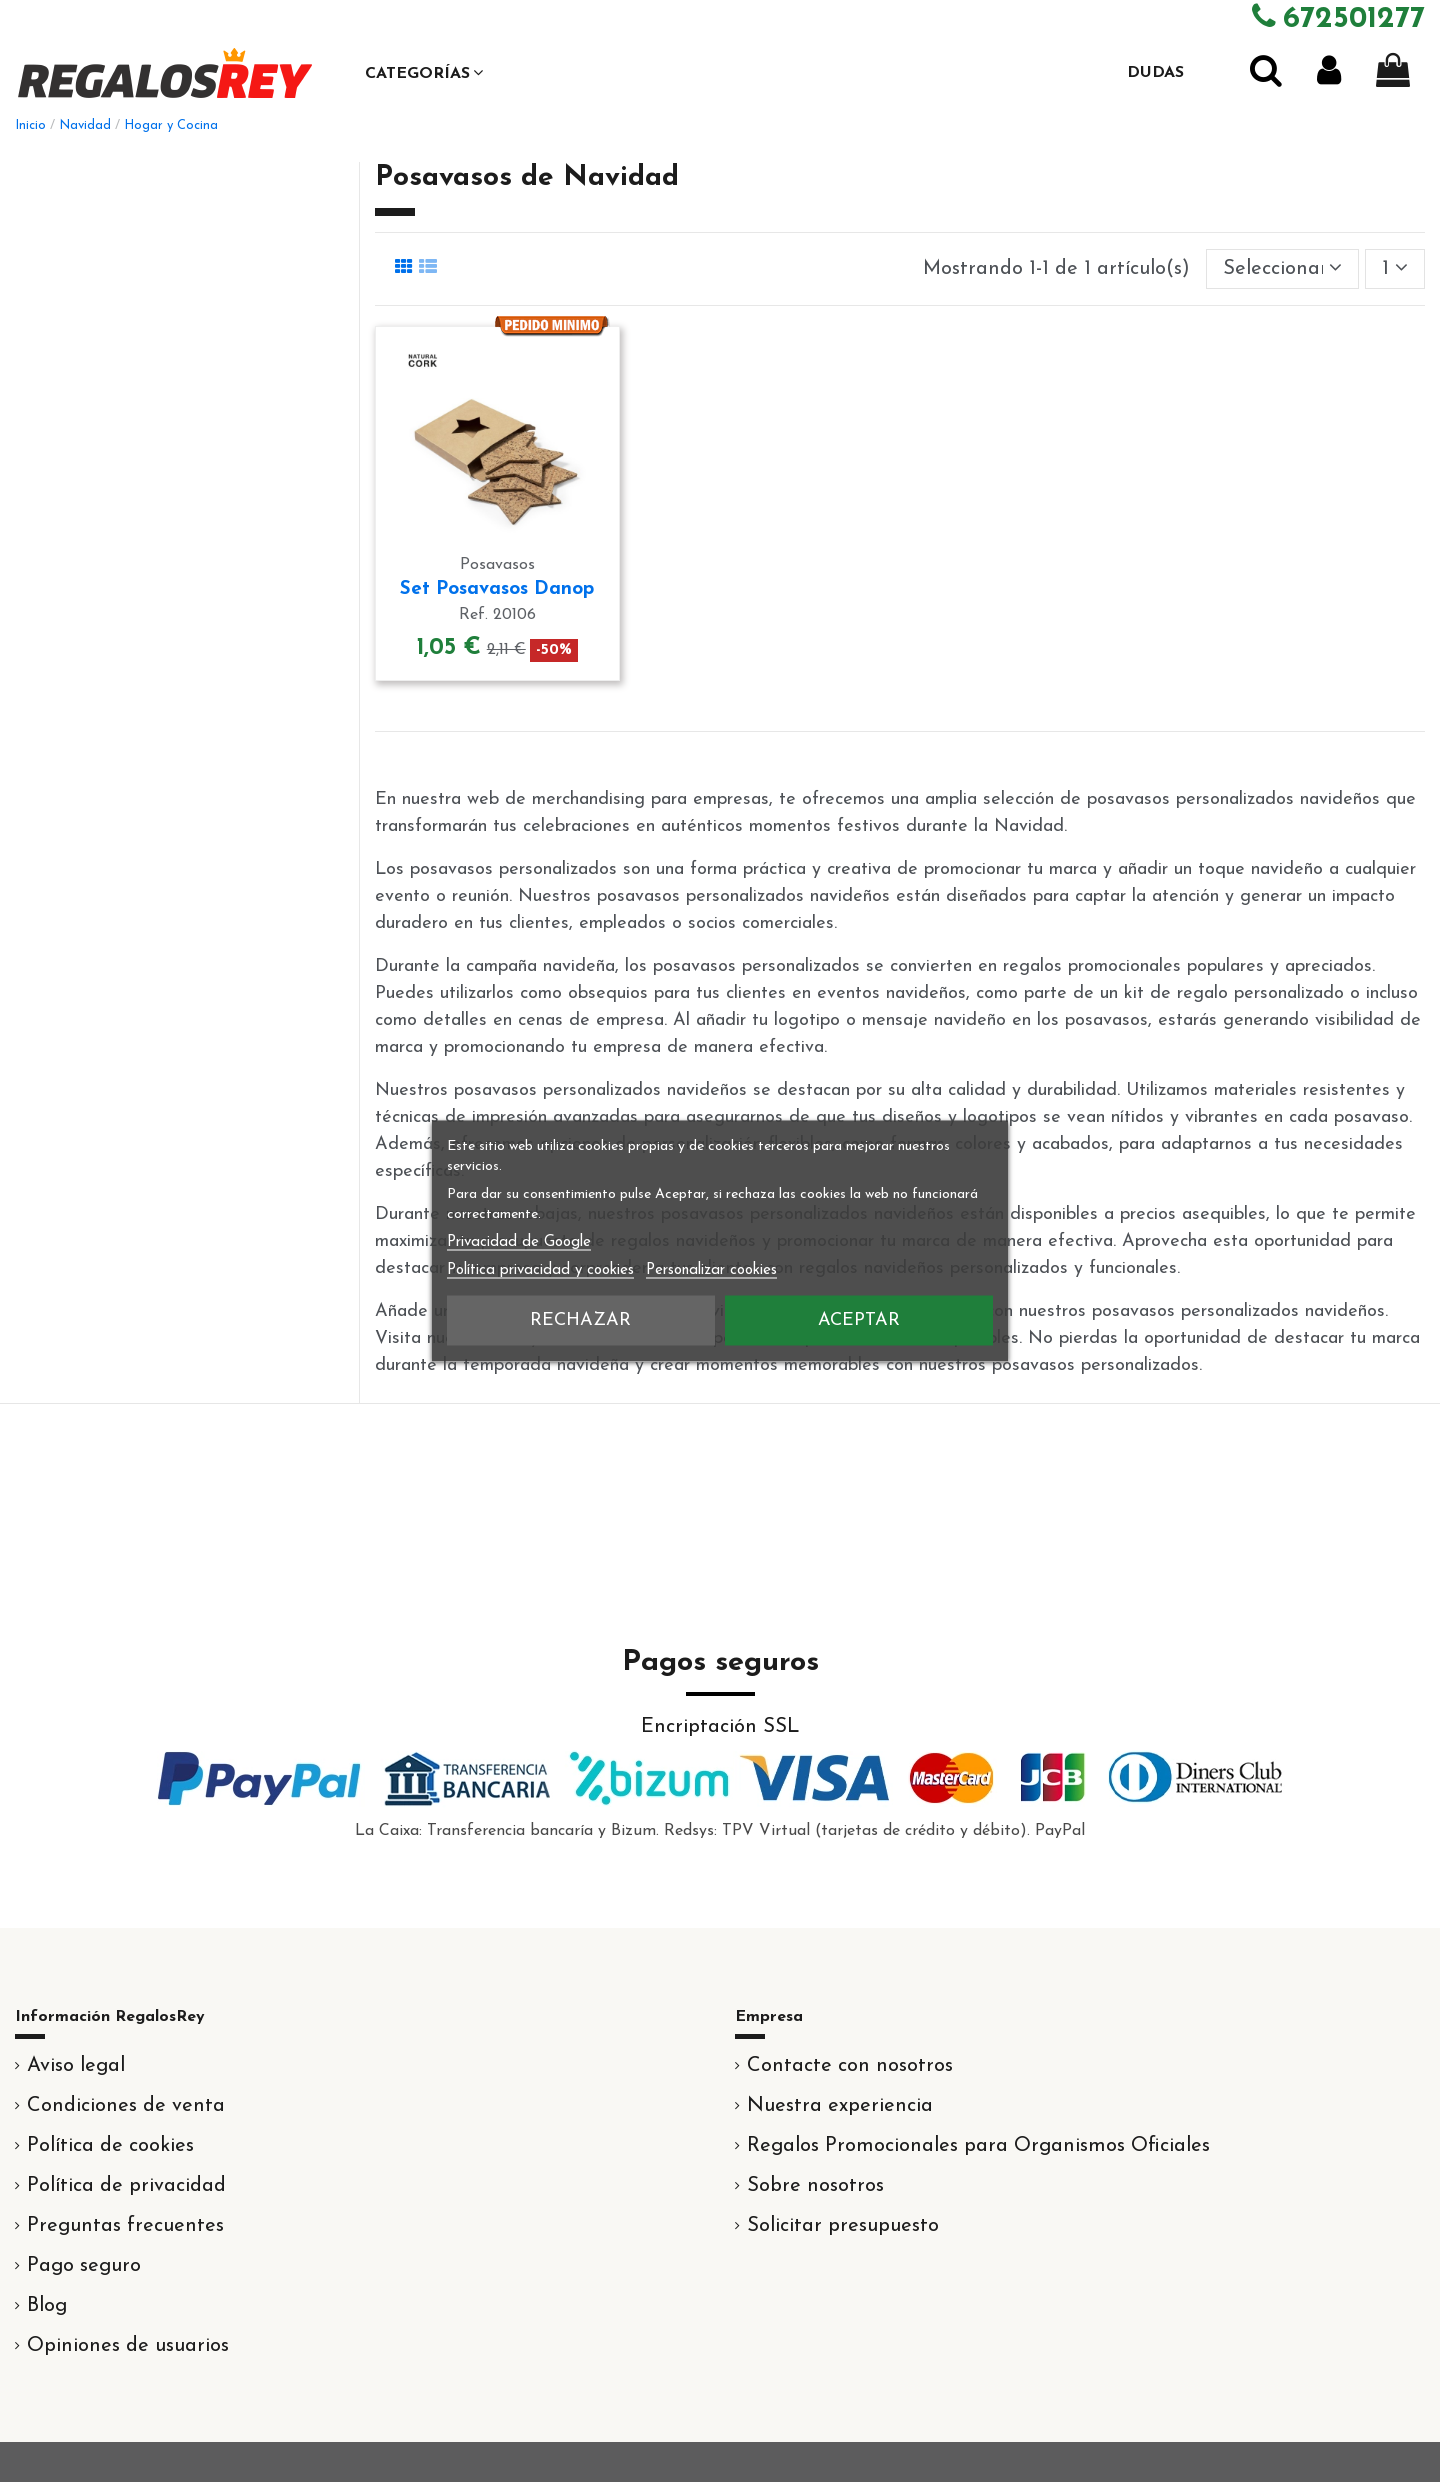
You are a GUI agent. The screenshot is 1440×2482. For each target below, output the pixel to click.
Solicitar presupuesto (843, 2226)
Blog (47, 2306)
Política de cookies (110, 2146)
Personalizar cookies (711, 1270)
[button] (424, 73)
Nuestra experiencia (840, 2106)
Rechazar (580, 1320)
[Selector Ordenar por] (1282, 269)
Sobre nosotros (815, 2186)
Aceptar (859, 1320)
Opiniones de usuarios (128, 2346)
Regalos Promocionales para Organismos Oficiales (978, 2146)
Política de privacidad (126, 2186)
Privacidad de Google (519, 1242)
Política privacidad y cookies (540, 1270)
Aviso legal (76, 2066)
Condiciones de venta (126, 2106)
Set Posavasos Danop (497, 589)
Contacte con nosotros (850, 2066)
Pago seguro (84, 2266)
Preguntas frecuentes (125, 2226)
